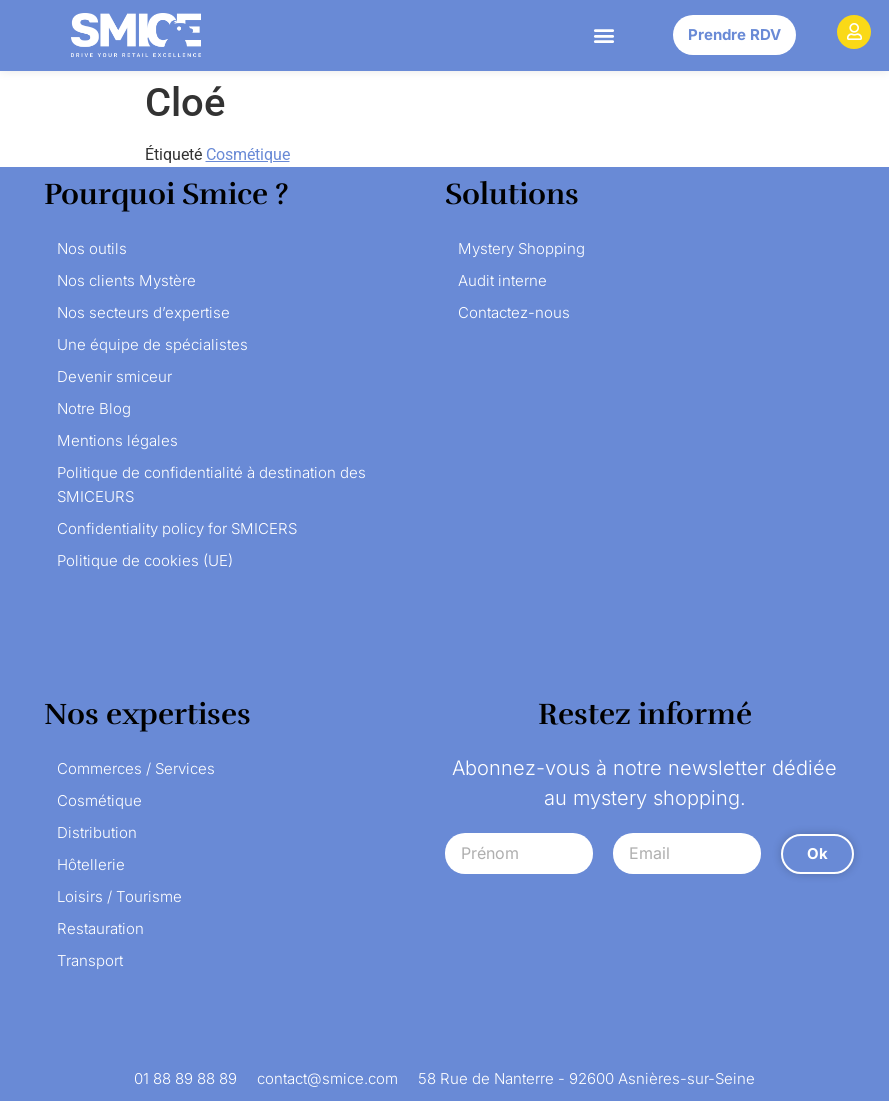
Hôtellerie (91, 864)
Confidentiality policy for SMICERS (177, 528)
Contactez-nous (514, 312)
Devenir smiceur (114, 376)
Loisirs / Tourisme (119, 896)
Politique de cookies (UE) (145, 560)
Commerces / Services (136, 768)
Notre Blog (94, 408)
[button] (604, 35)
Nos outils (92, 248)
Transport (90, 960)
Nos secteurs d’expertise (143, 312)
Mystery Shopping (521, 248)
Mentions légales (117, 440)
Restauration (100, 928)
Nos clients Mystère (126, 280)
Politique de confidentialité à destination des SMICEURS (211, 484)
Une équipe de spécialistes (152, 344)
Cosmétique (248, 154)
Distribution (97, 832)
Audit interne (502, 280)
